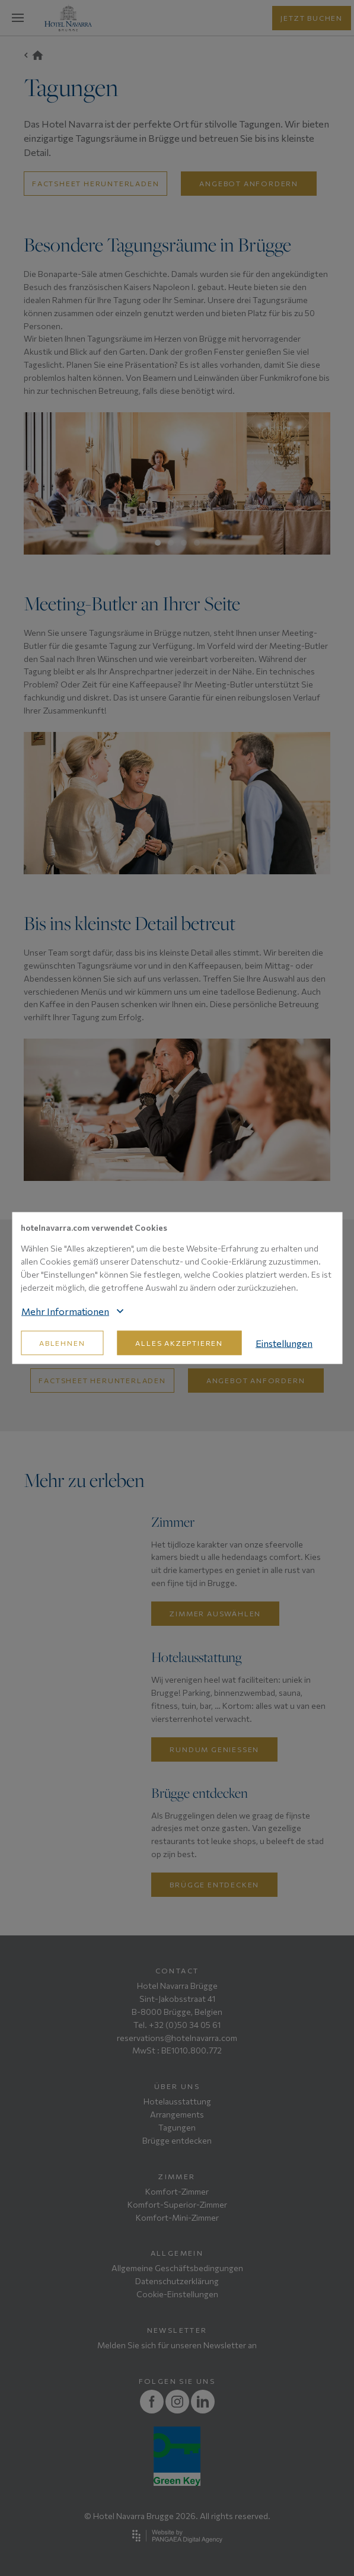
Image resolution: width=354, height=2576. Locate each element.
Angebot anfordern (248, 183)
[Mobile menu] (18, 18)
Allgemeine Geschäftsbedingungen (177, 2268)
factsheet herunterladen (95, 183)
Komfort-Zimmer (177, 2191)
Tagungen (177, 2127)
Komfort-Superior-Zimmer (177, 2204)
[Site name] (68, 18)
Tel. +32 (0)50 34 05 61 (177, 2025)
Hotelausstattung (177, 2101)
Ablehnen (62, 1343)
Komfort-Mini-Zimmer (177, 2217)
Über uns (177, 2086)
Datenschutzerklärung (177, 2281)
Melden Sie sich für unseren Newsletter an (177, 2345)
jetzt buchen (311, 18)
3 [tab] (184, 543)
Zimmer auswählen (215, 1613)
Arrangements (177, 2114)
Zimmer (176, 2176)
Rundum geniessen (214, 1749)
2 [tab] (171, 543)
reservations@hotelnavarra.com (177, 2038)
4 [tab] (197, 543)
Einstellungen (284, 1343)
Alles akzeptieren (179, 1343)
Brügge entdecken (214, 1884)
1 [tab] (158, 543)
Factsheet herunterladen (102, 1380)
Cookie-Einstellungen (177, 2294)
